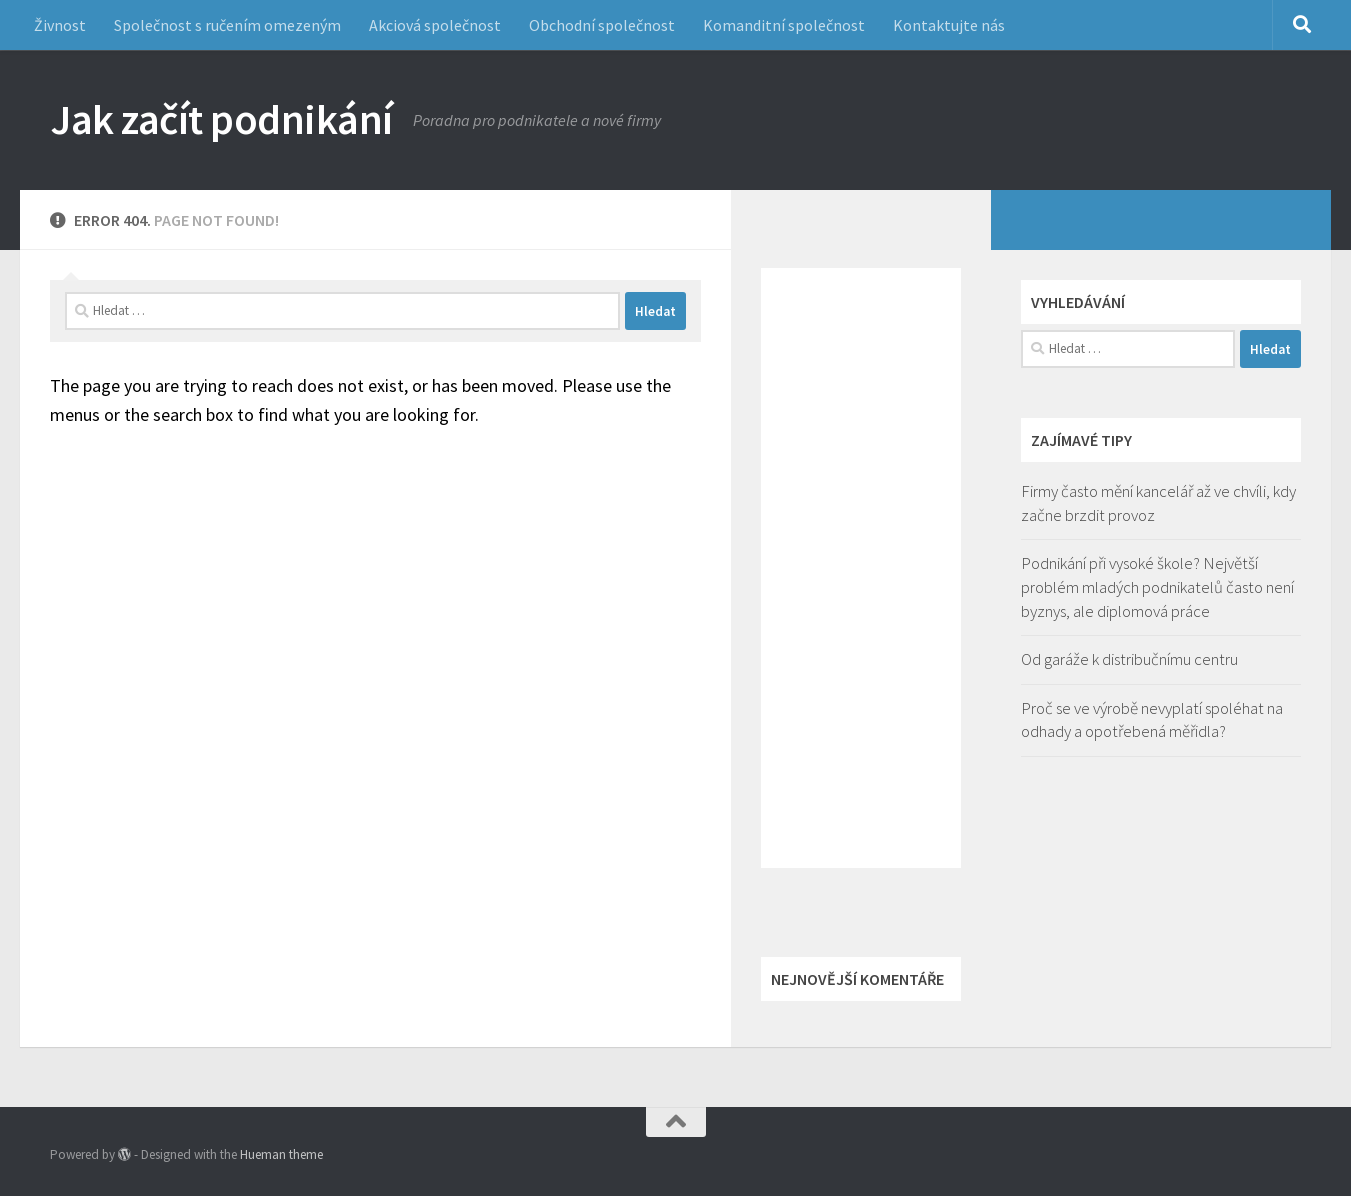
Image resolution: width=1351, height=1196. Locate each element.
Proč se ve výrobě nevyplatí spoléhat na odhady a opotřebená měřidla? (1152, 720)
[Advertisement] (861, 568)
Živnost (60, 25)
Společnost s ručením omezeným (227, 25)
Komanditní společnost (784, 25)
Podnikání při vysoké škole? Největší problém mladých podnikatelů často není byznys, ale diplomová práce (1157, 586)
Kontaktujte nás (949, 25)
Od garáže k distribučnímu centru (1129, 659)
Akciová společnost (435, 25)
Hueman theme (281, 1154)
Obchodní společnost (602, 25)
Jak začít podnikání (221, 119)
